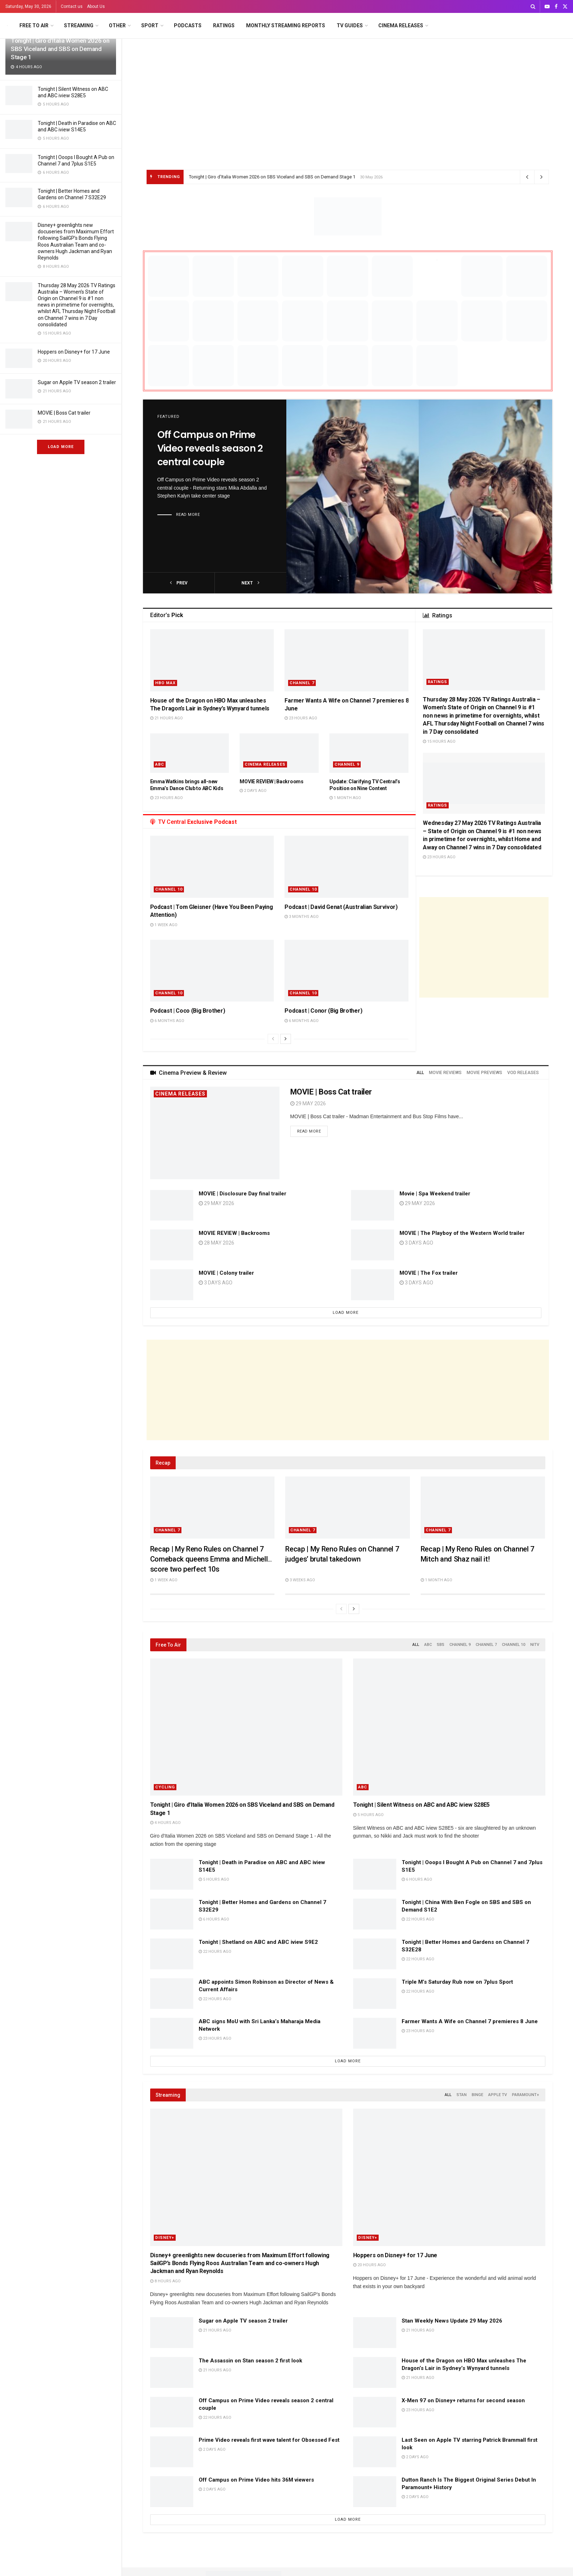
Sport (149, 25)
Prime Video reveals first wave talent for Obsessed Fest (269, 2440)
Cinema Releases (400, 25)
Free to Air (33, 25)
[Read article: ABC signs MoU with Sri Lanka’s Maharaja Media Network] (171, 2033)
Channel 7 (302, 683)
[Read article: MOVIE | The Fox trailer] (372, 1284)
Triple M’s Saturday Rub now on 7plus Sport (457, 1982)
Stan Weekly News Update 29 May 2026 (452, 2321)
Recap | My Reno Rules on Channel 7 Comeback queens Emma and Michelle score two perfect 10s (211, 1559)
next (250, 582)
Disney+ (164, 2237)
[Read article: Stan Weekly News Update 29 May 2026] (374, 2332)
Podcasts (188, 25)
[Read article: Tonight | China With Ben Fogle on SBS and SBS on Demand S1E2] (374, 1914)
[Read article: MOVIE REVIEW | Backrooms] (279, 753)
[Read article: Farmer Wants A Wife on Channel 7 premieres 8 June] (346, 660)
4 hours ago (165, 1822)
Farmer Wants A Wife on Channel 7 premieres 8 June (470, 2021)
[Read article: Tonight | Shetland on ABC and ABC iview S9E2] (171, 1953)
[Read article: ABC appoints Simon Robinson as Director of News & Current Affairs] (171, 1993)
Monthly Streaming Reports (285, 25)
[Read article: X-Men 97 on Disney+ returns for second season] (374, 2412)
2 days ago (253, 790)
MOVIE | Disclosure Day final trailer (242, 1193)
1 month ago (345, 797)
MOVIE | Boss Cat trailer (64, 413)
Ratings (224, 25)
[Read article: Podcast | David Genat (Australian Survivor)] (346, 866)
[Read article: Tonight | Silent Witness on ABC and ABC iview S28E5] (449, 1727)
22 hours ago (418, 1919)
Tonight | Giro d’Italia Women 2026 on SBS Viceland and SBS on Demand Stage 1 (60, 49)
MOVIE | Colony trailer (226, 1273)
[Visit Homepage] (7, 25)
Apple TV (497, 2094)
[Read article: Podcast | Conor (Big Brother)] (346, 971)
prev (179, 582)
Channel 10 (168, 889)
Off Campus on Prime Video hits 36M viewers (256, 2480)
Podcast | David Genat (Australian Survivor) (341, 907)
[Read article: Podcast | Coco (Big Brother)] (212, 971)
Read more (188, 514)
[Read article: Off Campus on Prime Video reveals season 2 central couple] (419, 496)
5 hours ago (368, 1814)
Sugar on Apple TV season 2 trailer (77, 382)
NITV (534, 1644)
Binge (477, 2094)
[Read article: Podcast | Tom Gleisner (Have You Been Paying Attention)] (212, 866)
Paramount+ (525, 2094)
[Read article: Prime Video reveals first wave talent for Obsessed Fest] (171, 2451)
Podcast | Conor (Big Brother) (323, 1010)
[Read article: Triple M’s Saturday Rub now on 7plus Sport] (374, 1993)
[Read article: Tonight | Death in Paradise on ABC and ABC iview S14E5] (171, 1874)
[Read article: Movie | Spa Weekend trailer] (372, 1205)
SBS (440, 1644)
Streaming (78, 25)
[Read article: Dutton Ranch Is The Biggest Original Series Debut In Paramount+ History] (374, 2491)
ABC (159, 764)
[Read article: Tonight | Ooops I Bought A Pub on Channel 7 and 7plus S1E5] (374, 1874)
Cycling (165, 1787)
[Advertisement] (347, 92)
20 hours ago (369, 2265)
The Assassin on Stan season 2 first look (250, 2360)
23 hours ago (301, 718)
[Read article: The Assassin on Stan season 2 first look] (171, 2372)
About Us (96, 6)
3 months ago (302, 916)
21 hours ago (166, 718)
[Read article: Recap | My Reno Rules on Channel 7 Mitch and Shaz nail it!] (483, 1507)
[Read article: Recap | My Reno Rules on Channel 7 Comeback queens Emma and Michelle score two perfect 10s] (212, 1507)
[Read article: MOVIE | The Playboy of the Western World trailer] (372, 1244)
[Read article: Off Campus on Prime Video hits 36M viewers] (171, 2491)
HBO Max (165, 683)
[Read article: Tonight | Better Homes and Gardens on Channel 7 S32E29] (171, 1914)
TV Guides (350, 25)
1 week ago (163, 925)
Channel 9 (346, 764)
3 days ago (215, 1282)
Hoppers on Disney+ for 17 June (74, 352)
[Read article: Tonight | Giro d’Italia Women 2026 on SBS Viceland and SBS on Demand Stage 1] (246, 1727)
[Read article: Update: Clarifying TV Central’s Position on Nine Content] (368, 753)
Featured (168, 416)
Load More (61, 446)
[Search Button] (533, 6)
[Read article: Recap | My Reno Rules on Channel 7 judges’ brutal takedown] (347, 1507)
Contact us (72, 6)
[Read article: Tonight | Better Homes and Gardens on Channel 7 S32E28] (374, 1953)
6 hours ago (417, 1879)
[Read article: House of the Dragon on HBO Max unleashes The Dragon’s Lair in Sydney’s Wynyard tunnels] (212, 660)
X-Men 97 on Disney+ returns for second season (463, 2400)
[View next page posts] (285, 1039)
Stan (462, 2094)
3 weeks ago (300, 1580)
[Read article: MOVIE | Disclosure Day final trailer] (171, 1205)
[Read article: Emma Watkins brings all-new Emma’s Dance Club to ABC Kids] (189, 753)
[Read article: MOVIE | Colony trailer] (171, 1284)
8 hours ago (165, 2281)
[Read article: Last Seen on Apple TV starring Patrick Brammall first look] (374, 2451)
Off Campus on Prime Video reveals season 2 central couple (210, 448)
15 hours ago (439, 741)
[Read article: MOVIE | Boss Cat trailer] (214, 1133)
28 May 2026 (216, 1243)
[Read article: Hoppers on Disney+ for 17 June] (449, 2177)
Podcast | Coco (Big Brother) (187, 1010)
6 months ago (167, 1020)
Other (117, 25)
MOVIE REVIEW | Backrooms (271, 781)
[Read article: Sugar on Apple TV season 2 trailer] (171, 2332)
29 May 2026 (308, 1103)
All (415, 1644)
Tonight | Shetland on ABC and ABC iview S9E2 (258, 1942)
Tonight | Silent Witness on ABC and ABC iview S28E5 (421, 1804)
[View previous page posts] (273, 1039)
